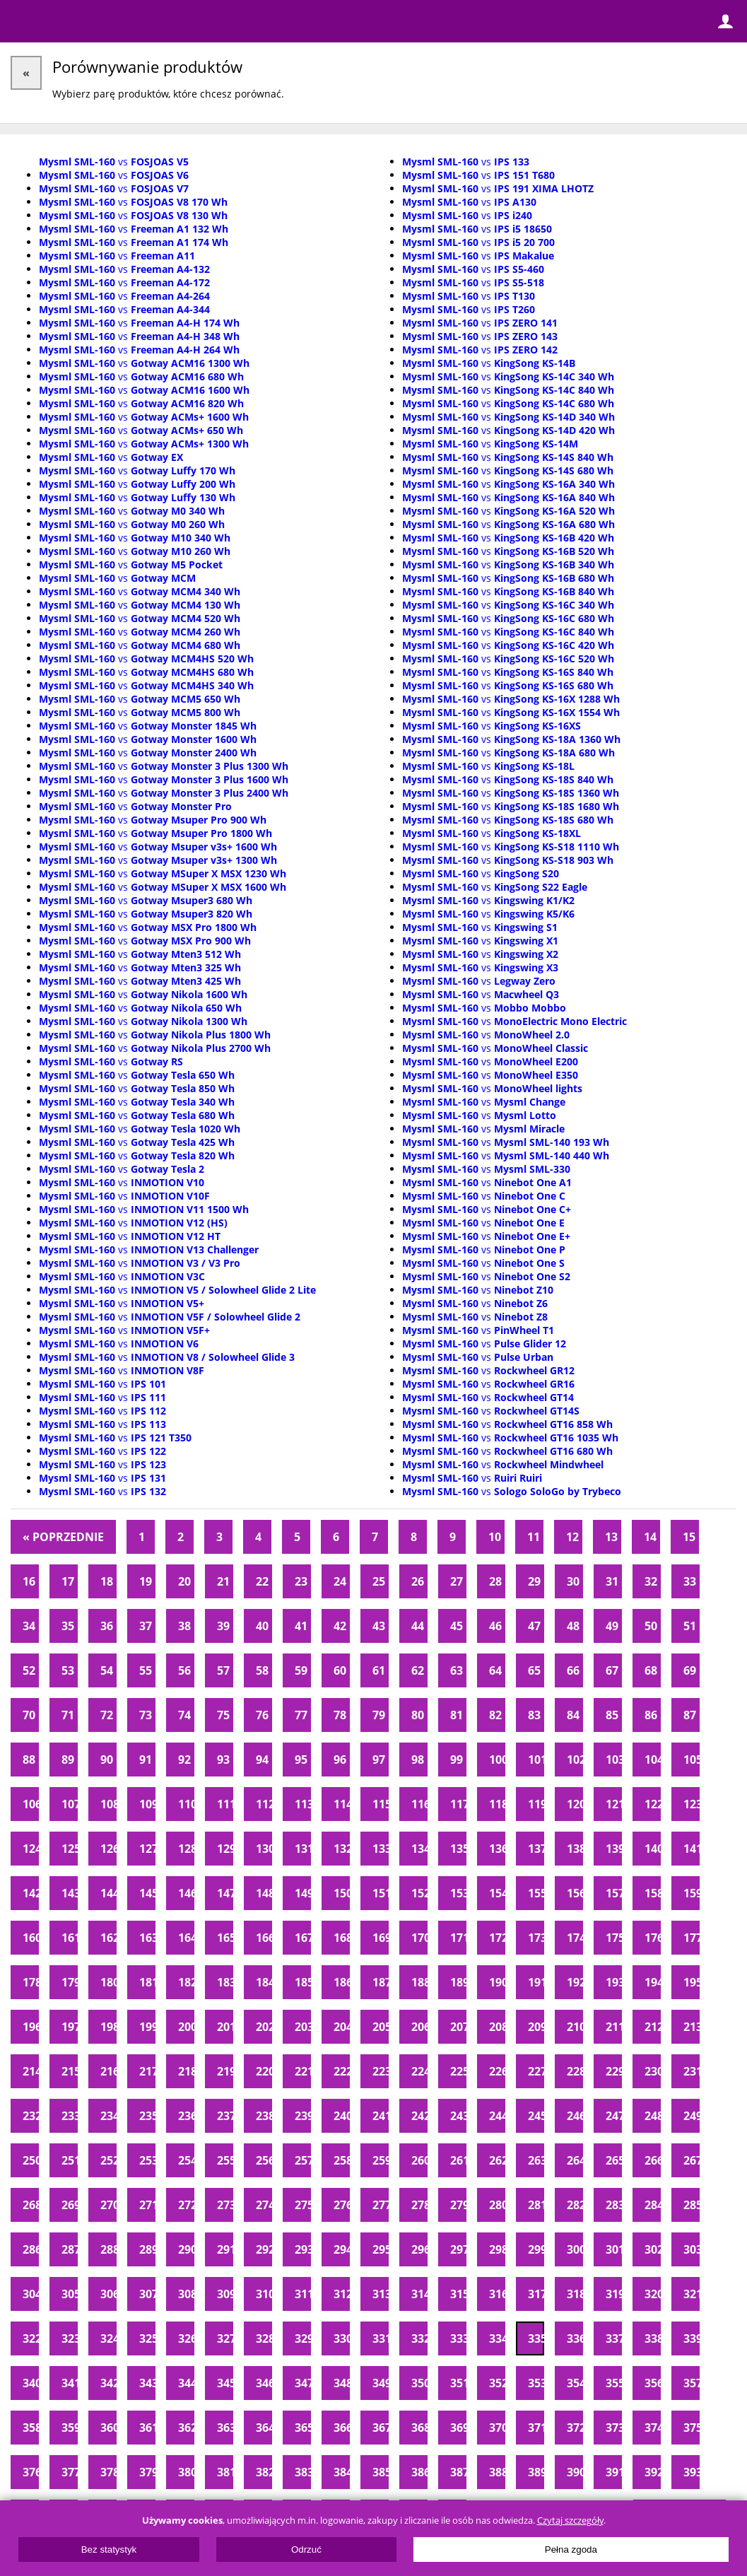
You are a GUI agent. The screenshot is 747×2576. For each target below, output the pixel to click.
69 (689, 1670)
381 (225, 2472)
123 (691, 1804)
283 (614, 2205)
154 (497, 1893)
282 (575, 2205)
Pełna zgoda (571, 2549)
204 (342, 2027)
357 (691, 2383)
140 (653, 1848)
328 (264, 2338)
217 (147, 2071)
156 (575, 1893)
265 (614, 2160)
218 (186, 2071)
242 (419, 2116)
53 (67, 1670)
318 (575, 2294)
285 (691, 2205)
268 (31, 2205)
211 (614, 2027)
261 (458, 2160)
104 (653, 1759)
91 (145, 1759)
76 (262, 1715)
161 (69, 1937)
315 (458, 2294)
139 (614, 1848)
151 (380, 1893)
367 (380, 2427)
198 (108, 2027)
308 (186, 2294)
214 (31, 2071)
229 (614, 2071)
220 (264, 2071)
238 (264, 2116)
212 (653, 2027)
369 (458, 2427)
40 (262, 1626)
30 (573, 1581)
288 (108, 2249)
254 (186, 2160)
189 (458, 1982)
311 (303, 2294)
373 (614, 2427)
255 (225, 2160)
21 (223, 1581)
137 (536, 1848)
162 (108, 1937)
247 (614, 2116)
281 (536, 2205)
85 (612, 1715)
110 (186, 1804)
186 (342, 1982)
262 (497, 2160)
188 (419, 1982)
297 (458, 2249)
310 (264, 2294)
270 (108, 2205)
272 (186, 2205)
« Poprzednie (63, 1537)
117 (458, 1804)
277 (380, 2205)
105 (691, 1759)
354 (575, 2383)
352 (497, 2383)
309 (225, 2294)
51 (689, 1626)
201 (225, 2027)
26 (417, 1581)
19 (145, 1581)
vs (114, 161)
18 (106, 1581)
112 (264, 1804)
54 (106, 1670)
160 (31, 1937)
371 (536, 2427)
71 (67, 1715)
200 (186, 2027)
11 (533, 1537)
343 (147, 2383)
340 (31, 2383)
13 (611, 1537)
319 (614, 2294)
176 (653, 1937)
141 (691, 1848)
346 (264, 2383)
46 (495, 1626)
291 (225, 2249)
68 (651, 1670)
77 (301, 1715)
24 (340, 1581)
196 (31, 2027)
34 (29, 1626)
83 (534, 1715)
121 (614, 1804)
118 (497, 1804)
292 (264, 2249)
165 (225, 1937)
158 (653, 1893)
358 (31, 2427)
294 (342, 2249)
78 (340, 1715)
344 (186, 2383)
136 (497, 1848)
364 (264, 2427)
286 (31, 2249)
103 (614, 1759)
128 (186, 1848)
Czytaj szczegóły (570, 2520)
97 (378, 1759)
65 (534, 1670)
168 (342, 1937)
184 (264, 1982)
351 (458, 2383)
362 (186, 2427)
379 (147, 2472)
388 (497, 2472)
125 (69, 1848)
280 (497, 2205)
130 (264, 1848)
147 (225, 1893)
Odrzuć (306, 2549)
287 (69, 2249)
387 (458, 2472)
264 (575, 2160)
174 (575, 1937)
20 (184, 1581)
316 (497, 2294)
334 (497, 2338)
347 (303, 2383)
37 (145, 1626)
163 (147, 1937)
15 (689, 1537)
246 (575, 2116)
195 (691, 1982)
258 (342, 2160)
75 (223, 1715)
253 (147, 2160)
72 (106, 1715)
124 (31, 1848)
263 (536, 2160)
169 (380, 1937)
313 (380, 2294)
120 (575, 1804)
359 (69, 2427)
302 (653, 2249)
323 (69, 2338)
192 (575, 1982)
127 (147, 1848)
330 (342, 2338)
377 (69, 2472)
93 (223, 1759)
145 (147, 1893)
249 (691, 2116)
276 (342, 2205)
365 (303, 2427)
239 (303, 2116)
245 (536, 2116)
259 (380, 2160)
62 (417, 1670)
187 (380, 1982)
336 (575, 2338)
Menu (21, 21)
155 (536, 1893)
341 (69, 2383)
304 (31, 2294)
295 (380, 2249)
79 (378, 1715)
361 (147, 2427)
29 (534, 1581)
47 (534, 1626)
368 (419, 2427)
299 (536, 2249)
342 (108, 2383)
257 (303, 2160)
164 (186, 1937)
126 (108, 1848)
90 (106, 1759)
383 (303, 2472)
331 (380, 2338)
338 (653, 2338)
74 (184, 1715)
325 (147, 2338)
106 (31, 1804)
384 (342, 2472)
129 (225, 1848)
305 (69, 2294)
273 (225, 2205)
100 (497, 1759)
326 (186, 2338)
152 (419, 1893)
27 (456, 1581)
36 (106, 1626)
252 (108, 2160)
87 (689, 1715)
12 (572, 1537)
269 (69, 2205)
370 (497, 2427)
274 (264, 2205)
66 (573, 1670)
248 (653, 2116)
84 (573, 1715)
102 (575, 1759)
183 (225, 1982)
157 (614, 1893)
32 (651, 1581)
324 (108, 2338)
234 (108, 2116)
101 (536, 1759)
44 (417, 1626)
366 (342, 2427)
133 (380, 1848)
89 (67, 1759)
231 (691, 2071)
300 (575, 2249)
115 (380, 1804)
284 (653, 2205)
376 (31, 2472)
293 (303, 2249)
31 (612, 1581)
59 (301, 1670)
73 (145, 1715)
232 (31, 2116)
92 (184, 1759)
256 (264, 2160)
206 (419, 2027)
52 (29, 1670)
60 (340, 1670)
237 (225, 2116)
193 (614, 1982)
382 (264, 2472)
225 (458, 2071)
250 (31, 2160)
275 (303, 2205)
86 (651, 1715)
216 (108, 2071)
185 (303, 1982)
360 (108, 2427)
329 (303, 2338)
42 (340, 1626)
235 (147, 2116)
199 (147, 2027)
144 (108, 1893)
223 (380, 2071)
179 (69, 1982)
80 (417, 1715)
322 (31, 2338)
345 (225, 2383)
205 (380, 2027)
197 (69, 2027)
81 (456, 1715)
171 (458, 1937)
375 (691, 2427)
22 (262, 1581)
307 (147, 2294)
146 (186, 1893)
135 (458, 1848)
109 (147, 1804)
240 (342, 2116)
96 (340, 1759)
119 (536, 1804)
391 (614, 2472)
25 (378, 1581)
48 (573, 1626)
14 (650, 1537)
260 (419, 2160)
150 (342, 1893)
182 (186, 1982)
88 (29, 1759)
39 (223, 1626)
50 (651, 1626)
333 (458, 2338)
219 (225, 2071)
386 (419, 2472)
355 (614, 2383)
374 (653, 2427)
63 (456, 1670)
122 (653, 1804)
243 (458, 2116)
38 (184, 1626)
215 (69, 2071)
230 (653, 2071)
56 (184, 1670)
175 (614, 1937)
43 (378, 1626)
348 (342, 2383)
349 (380, 2383)
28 (495, 1581)
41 (301, 1626)
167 (303, 1937)
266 (653, 2160)
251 (69, 2160)
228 (575, 2071)
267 (691, 2160)
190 (497, 1982)
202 (264, 2027)
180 (108, 1982)
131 (303, 1848)
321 (691, 2294)
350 (419, 2383)
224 (419, 2071)
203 (303, 2027)
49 (612, 1626)
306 (108, 2294)
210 (575, 2027)
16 (29, 1581)
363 (225, 2427)
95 (301, 1759)
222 (342, 2071)
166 (264, 1937)
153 (458, 1893)
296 (419, 2249)
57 (223, 1670)
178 (31, 1982)
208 (497, 2027)
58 (262, 1670)
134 (419, 1848)
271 (147, 2205)
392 (653, 2472)
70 (29, 1715)
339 (691, 2338)
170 (419, 1937)
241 (380, 2116)
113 (303, 1804)
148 (264, 1893)
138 (575, 1848)
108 (108, 1804)
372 (575, 2427)
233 (69, 2116)
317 (536, 2294)
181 (147, 1982)
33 (689, 1581)
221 (303, 2071)
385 (380, 2472)
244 (497, 2116)
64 (495, 1670)
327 (225, 2338)
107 (69, 1804)
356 (653, 2383)
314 (419, 2294)
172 (497, 1937)
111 (225, 1804)
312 (342, 2294)
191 (536, 1982)
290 (186, 2249)
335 (536, 2338)
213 (691, 2027)
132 (342, 1848)
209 (536, 2027)
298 (497, 2249)
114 (342, 1804)
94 (262, 1759)
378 (108, 2472)
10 (494, 1537)
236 (186, 2116)
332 (419, 2338)
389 (536, 2472)
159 (691, 1893)
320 (653, 2294)
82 (495, 1715)
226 (497, 2071)
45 (456, 1626)
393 (691, 2472)
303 (691, 2249)
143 (69, 1893)
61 (378, 1670)
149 (303, 1893)
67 (612, 1670)
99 (456, 1759)
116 (419, 1804)
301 (614, 2249)
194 (653, 1982)
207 (458, 2027)
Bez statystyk (109, 2549)
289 (147, 2249)
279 (458, 2205)
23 (301, 1581)
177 (691, 1937)
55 (145, 1670)
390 (575, 2472)
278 (419, 2205)
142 (31, 1893)
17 (67, 1581)
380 (186, 2472)
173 (536, 1937)
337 (614, 2338)
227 (536, 2071)
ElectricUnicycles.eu (102, 22)
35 (67, 1626)
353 (536, 2383)
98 (417, 1759)
